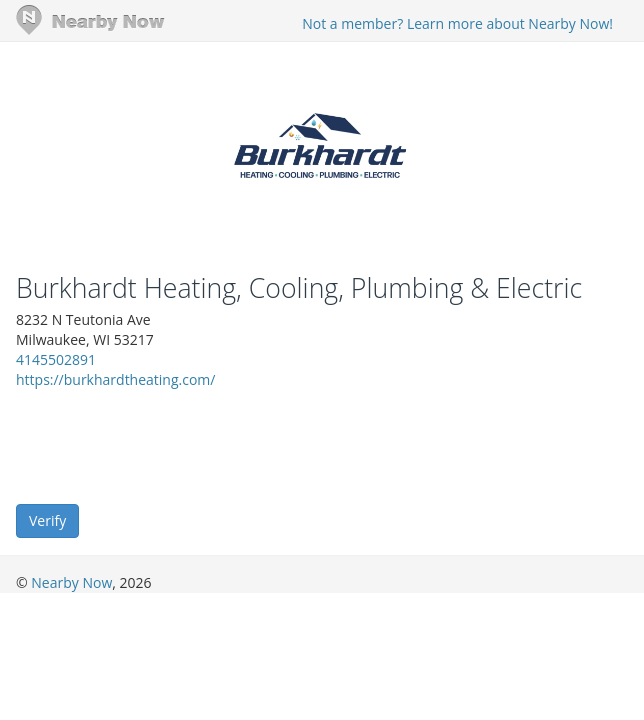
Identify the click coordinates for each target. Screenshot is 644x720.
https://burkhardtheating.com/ (115, 379)
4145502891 (56, 359)
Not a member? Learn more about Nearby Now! (457, 23)
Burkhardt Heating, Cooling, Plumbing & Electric (299, 288)
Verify (47, 520)
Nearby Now (71, 582)
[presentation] (168, 445)
